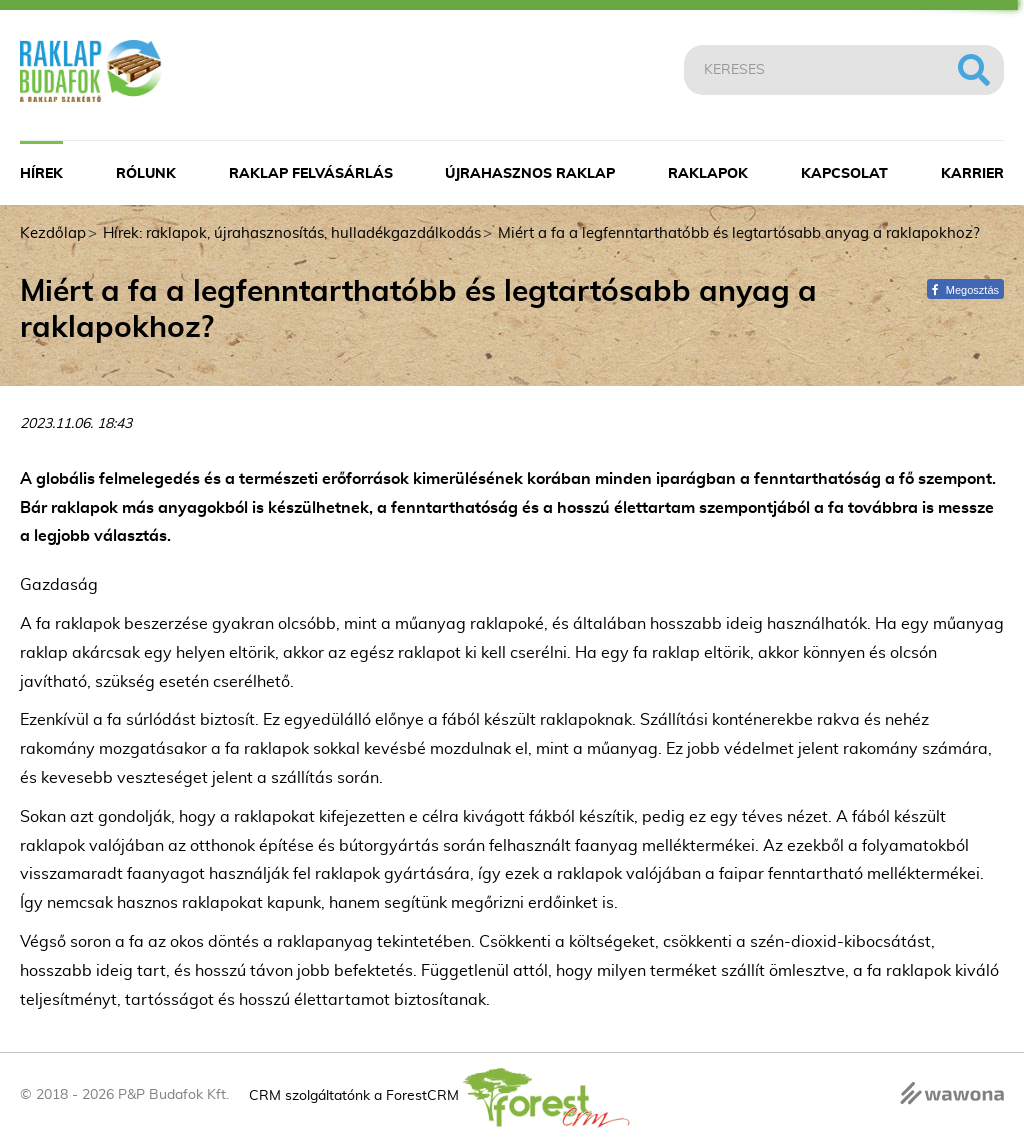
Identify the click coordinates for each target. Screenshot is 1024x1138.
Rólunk (146, 174)
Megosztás (965, 290)
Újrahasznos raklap (530, 174)
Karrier (972, 174)
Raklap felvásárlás (311, 174)
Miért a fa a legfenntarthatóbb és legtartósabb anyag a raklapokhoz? (739, 233)
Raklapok (708, 174)
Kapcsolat (844, 174)
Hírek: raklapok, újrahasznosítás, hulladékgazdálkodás (292, 233)
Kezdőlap (53, 233)
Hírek (41, 174)
